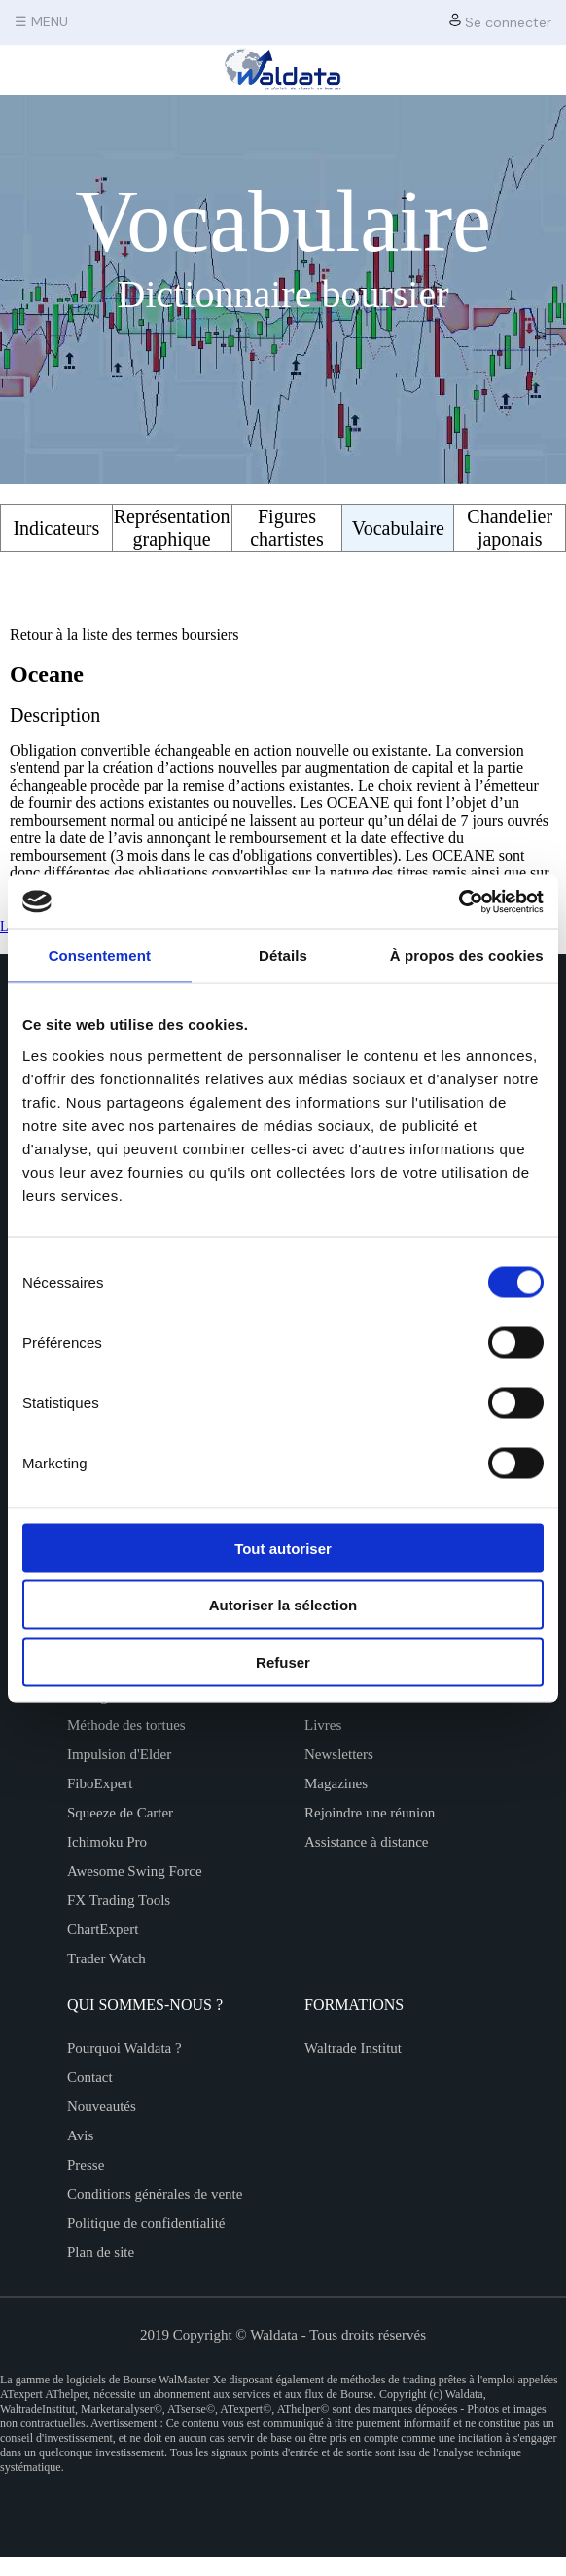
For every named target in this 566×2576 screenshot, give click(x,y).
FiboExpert (100, 1783)
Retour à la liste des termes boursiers (124, 634)
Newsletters (338, 1754)
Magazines (336, 1783)
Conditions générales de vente (154, 2194)
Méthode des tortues (126, 1725)
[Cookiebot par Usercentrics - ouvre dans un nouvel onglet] (458, 901)
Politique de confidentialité (146, 2223)
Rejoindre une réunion (369, 1812)
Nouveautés (101, 2106)
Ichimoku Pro (107, 1842)
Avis (80, 2135)
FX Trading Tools (118, 1900)
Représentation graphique (172, 527)
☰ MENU (41, 21)
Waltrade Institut (353, 2048)
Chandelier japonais (509, 527)
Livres (322, 1725)
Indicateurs (56, 528)
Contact (90, 2077)
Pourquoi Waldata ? (124, 2048)
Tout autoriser (283, 1547)
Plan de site (100, 2252)
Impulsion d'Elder (119, 1754)
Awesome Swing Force (134, 1871)
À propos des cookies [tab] (467, 955)
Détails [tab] (283, 955)
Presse (85, 2164)
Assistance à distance (366, 1842)
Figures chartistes (287, 527)
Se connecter (500, 22)
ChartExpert (102, 1929)
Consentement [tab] (100, 955)
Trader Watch (106, 1958)
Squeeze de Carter (120, 1812)
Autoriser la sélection (283, 1605)
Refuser (283, 1661)
